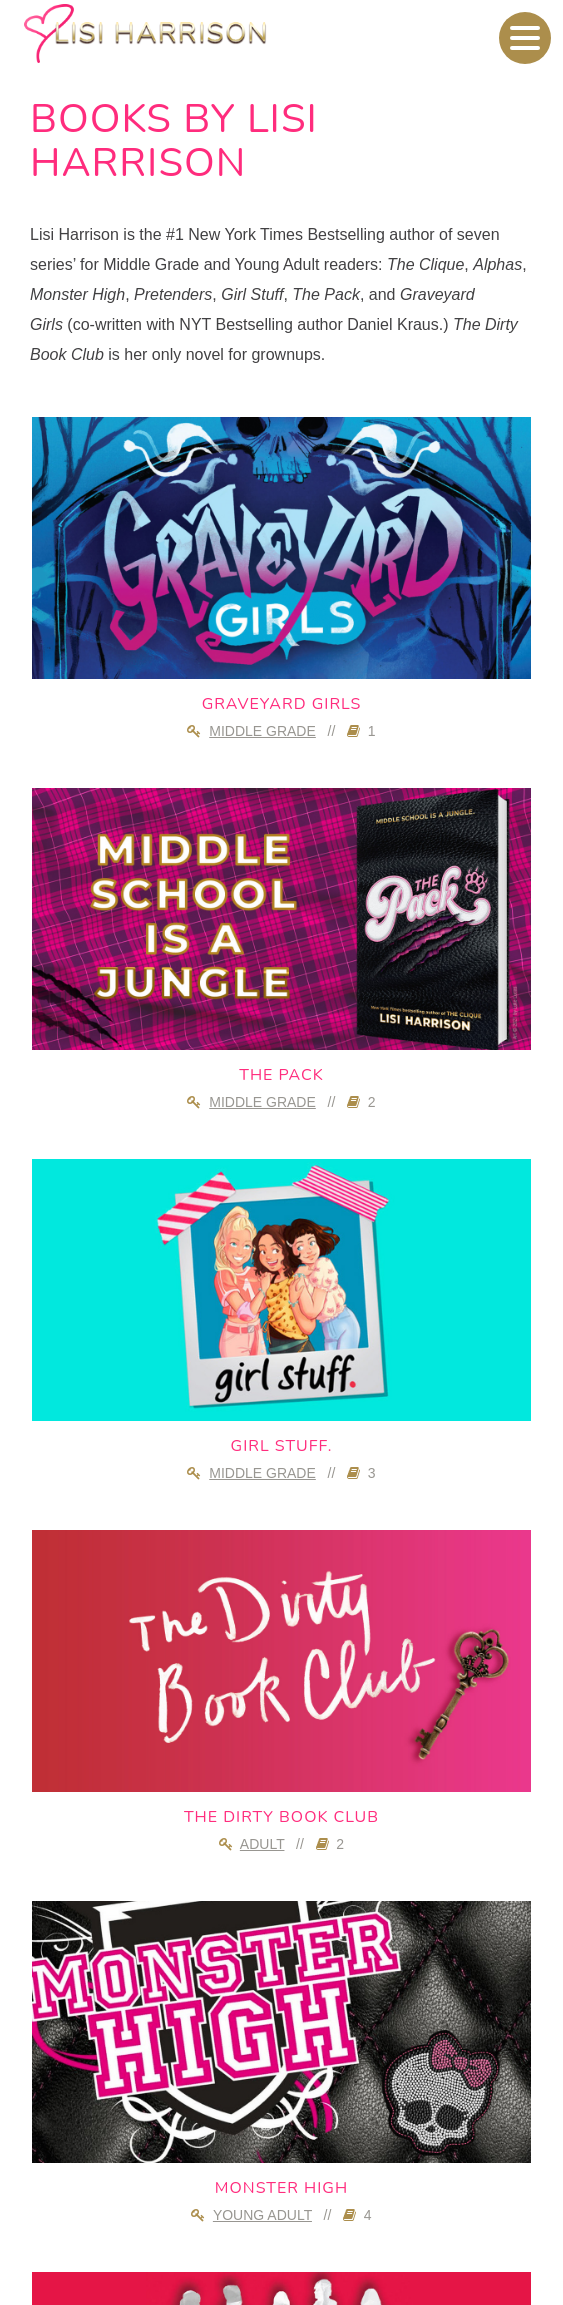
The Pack (281, 1075)
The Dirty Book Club (281, 1817)
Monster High (281, 2188)
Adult (262, 1844)
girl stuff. (282, 1446)
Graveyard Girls (282, 704)
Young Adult (262, 2215)
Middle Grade (262, 731)
